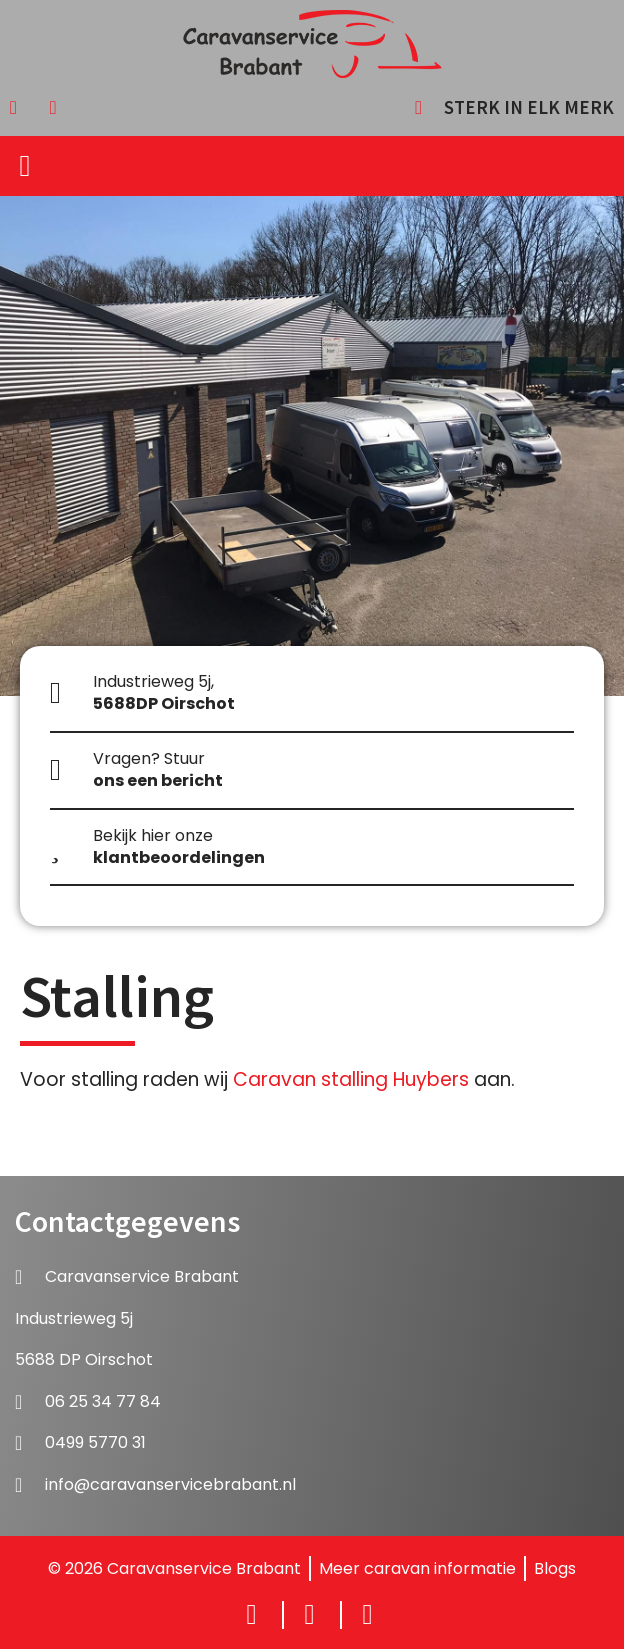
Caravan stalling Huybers (351, 1079)
